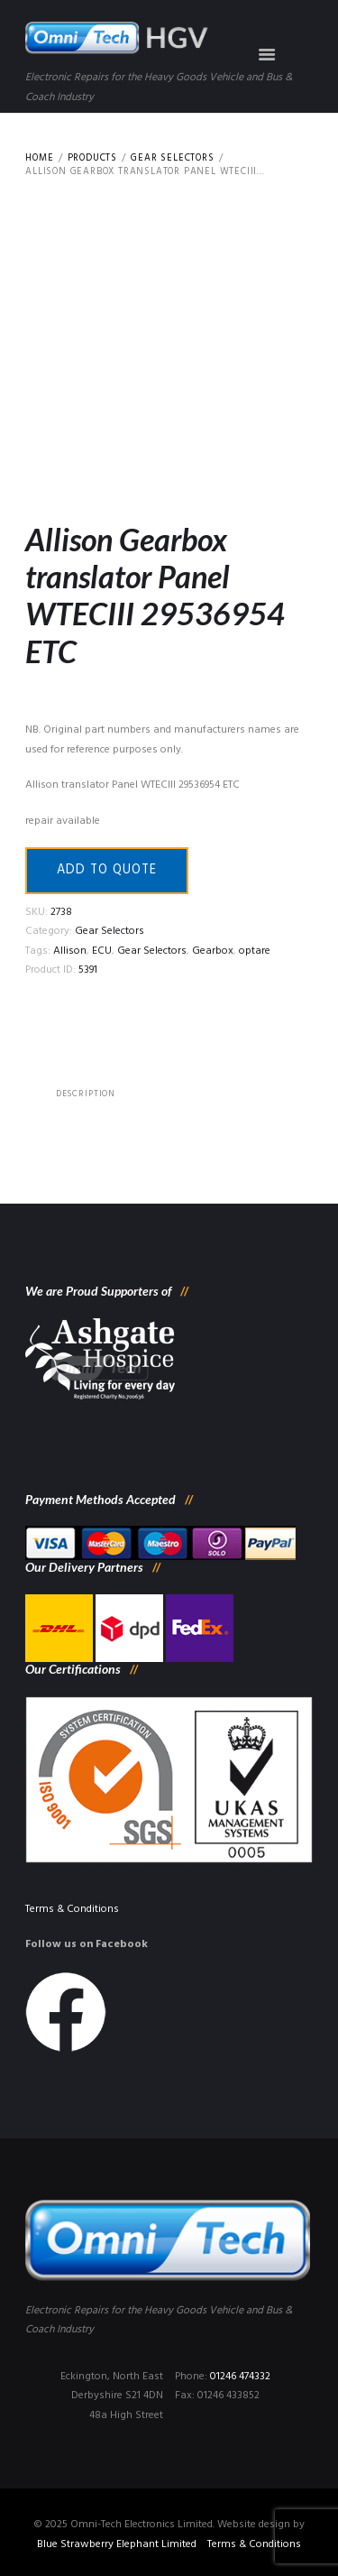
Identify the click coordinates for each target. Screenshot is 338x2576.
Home (39, 159)
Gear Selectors (172, 159)
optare (254, 951)
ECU (102, 951)
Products (92, 159)
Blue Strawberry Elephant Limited (116, 2544)
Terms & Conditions (72, 1909)
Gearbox (212, 951)
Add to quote (107, 870)
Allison (70, 951)
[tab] (85, 1094)
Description (85, 1094)
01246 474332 (240, 2377)
